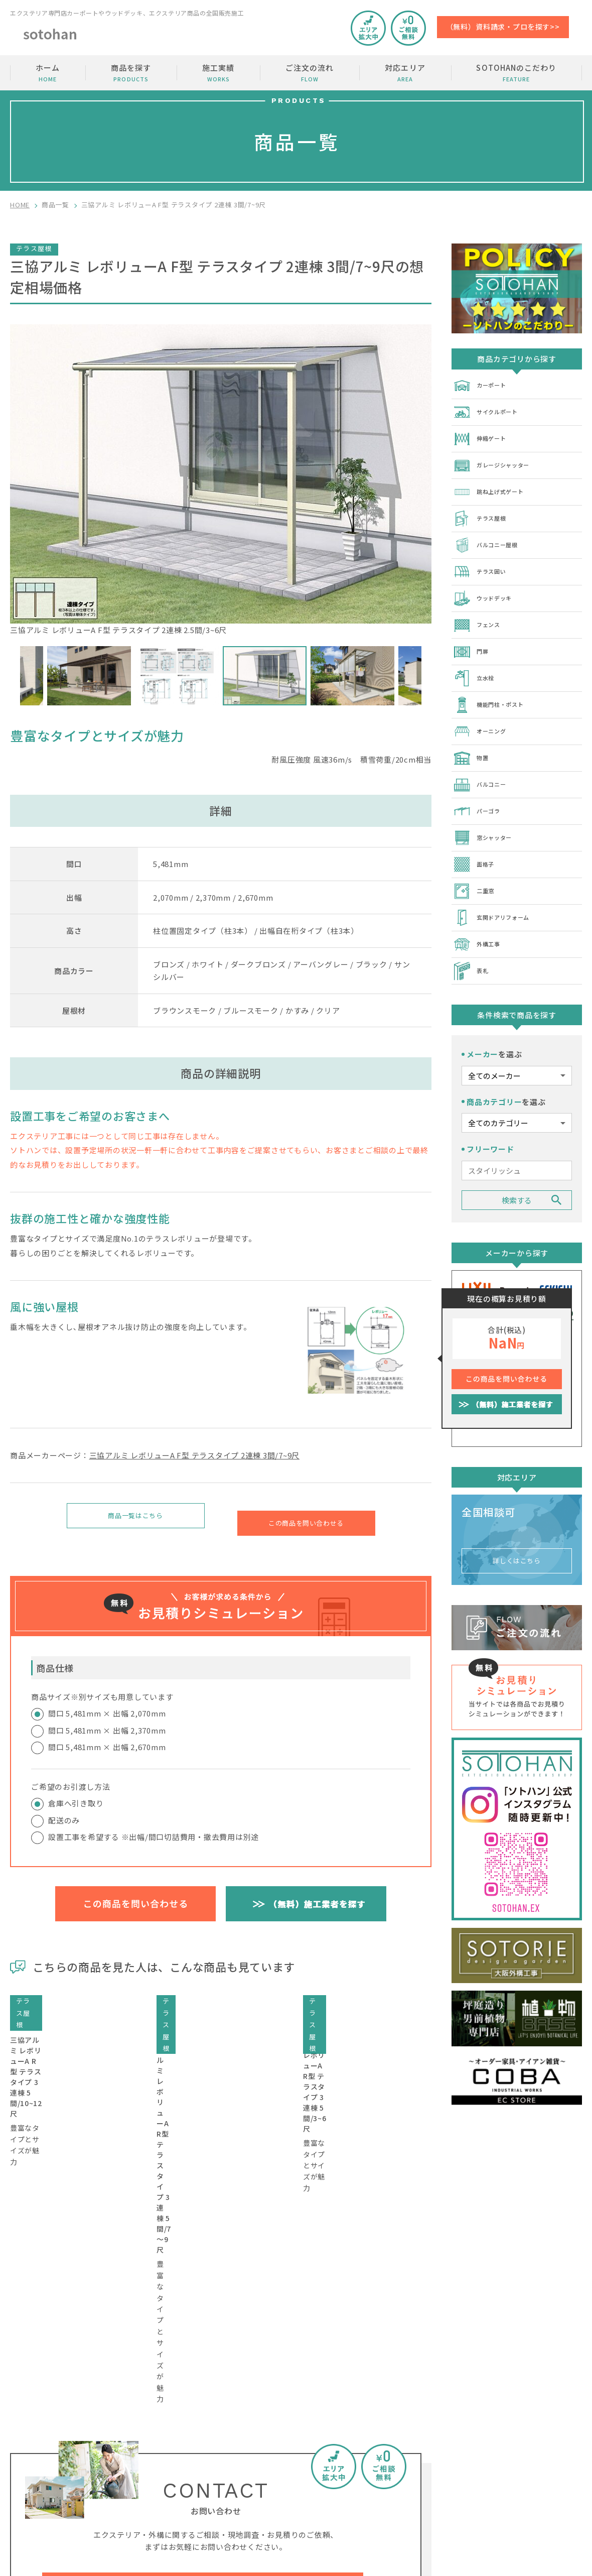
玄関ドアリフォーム (498, 886)
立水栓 (476, 660)
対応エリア (404, 72)
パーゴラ (479, 786)
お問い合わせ (530, 2438)
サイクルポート (490, 409)
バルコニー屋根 (490, 535)
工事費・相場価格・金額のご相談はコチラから (203, 2317)
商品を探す (131, 72)
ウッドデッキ (487, 585)
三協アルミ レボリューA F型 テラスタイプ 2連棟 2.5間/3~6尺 (220, 479)
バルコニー (483, 761)
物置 (472, 736)
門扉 (472, 635)
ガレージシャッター (498, 459)
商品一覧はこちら (135, 1518)
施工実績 (218, 72)
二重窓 (476, 861)
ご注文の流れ (309, 72)
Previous (13, 676)
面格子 (476, 836)
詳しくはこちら (516, 1520)
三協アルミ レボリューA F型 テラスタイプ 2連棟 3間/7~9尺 (194, 1455)
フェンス (479, 610)
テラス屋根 (483, 510)
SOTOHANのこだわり (516, 72)
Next (429, 676)
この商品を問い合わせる (305, 1518)
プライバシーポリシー (545, 2495)
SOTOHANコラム (434, 2476)
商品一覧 (55, 204)
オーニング (483, 710)
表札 (472, 936)
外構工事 (479, 911)
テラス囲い (483, 560)
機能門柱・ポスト (494, 685)
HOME (20, 204)
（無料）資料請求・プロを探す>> (503, 27)
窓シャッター (487, 811)
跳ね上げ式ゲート (494, 485)
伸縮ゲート (483, 434)
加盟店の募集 (530, 2457)
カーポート (483, 384)
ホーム (47, 72)
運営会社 (523, 2476)
